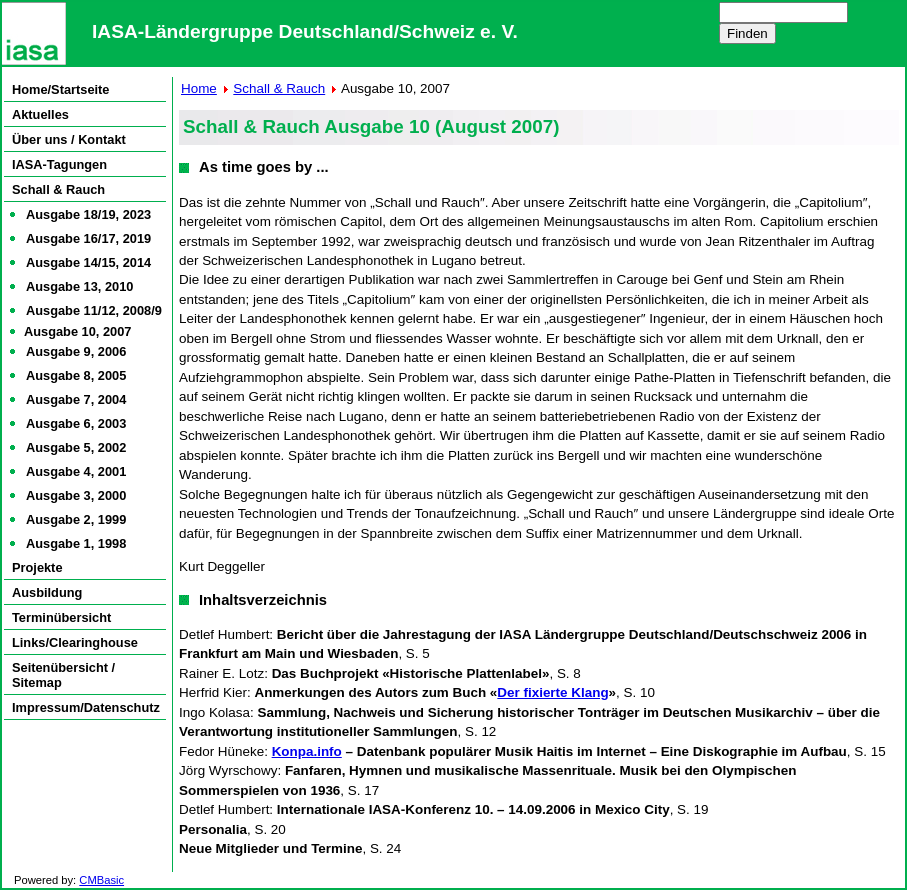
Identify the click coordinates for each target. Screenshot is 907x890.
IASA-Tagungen (59, 164)
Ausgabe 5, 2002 (76, 447)
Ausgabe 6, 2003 (76, 423)
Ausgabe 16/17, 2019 (88, 238)
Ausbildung (47, 592)
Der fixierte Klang (552, 692)
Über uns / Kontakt (69, 139)
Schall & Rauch (58, 189)
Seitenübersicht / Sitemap (63, 675)
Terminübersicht (61, 617)
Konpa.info (307, 751)
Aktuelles (40, 114)
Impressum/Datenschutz (86, 707)
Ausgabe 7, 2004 (76, 399)
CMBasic (101, 880)
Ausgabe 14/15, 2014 (88, 262)
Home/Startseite (60, 89)
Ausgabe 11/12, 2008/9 (94, 310)
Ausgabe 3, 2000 (76, 495)
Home (199, 88)
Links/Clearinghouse (75, 642)
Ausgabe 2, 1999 (76, 519)
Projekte (37, 567)
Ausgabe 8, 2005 (76, 375)
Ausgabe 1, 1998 (76, 543)
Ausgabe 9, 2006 (76, 351)
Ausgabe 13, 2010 (79, 286)
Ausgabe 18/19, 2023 (88, 214)
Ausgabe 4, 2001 (76, 471)
